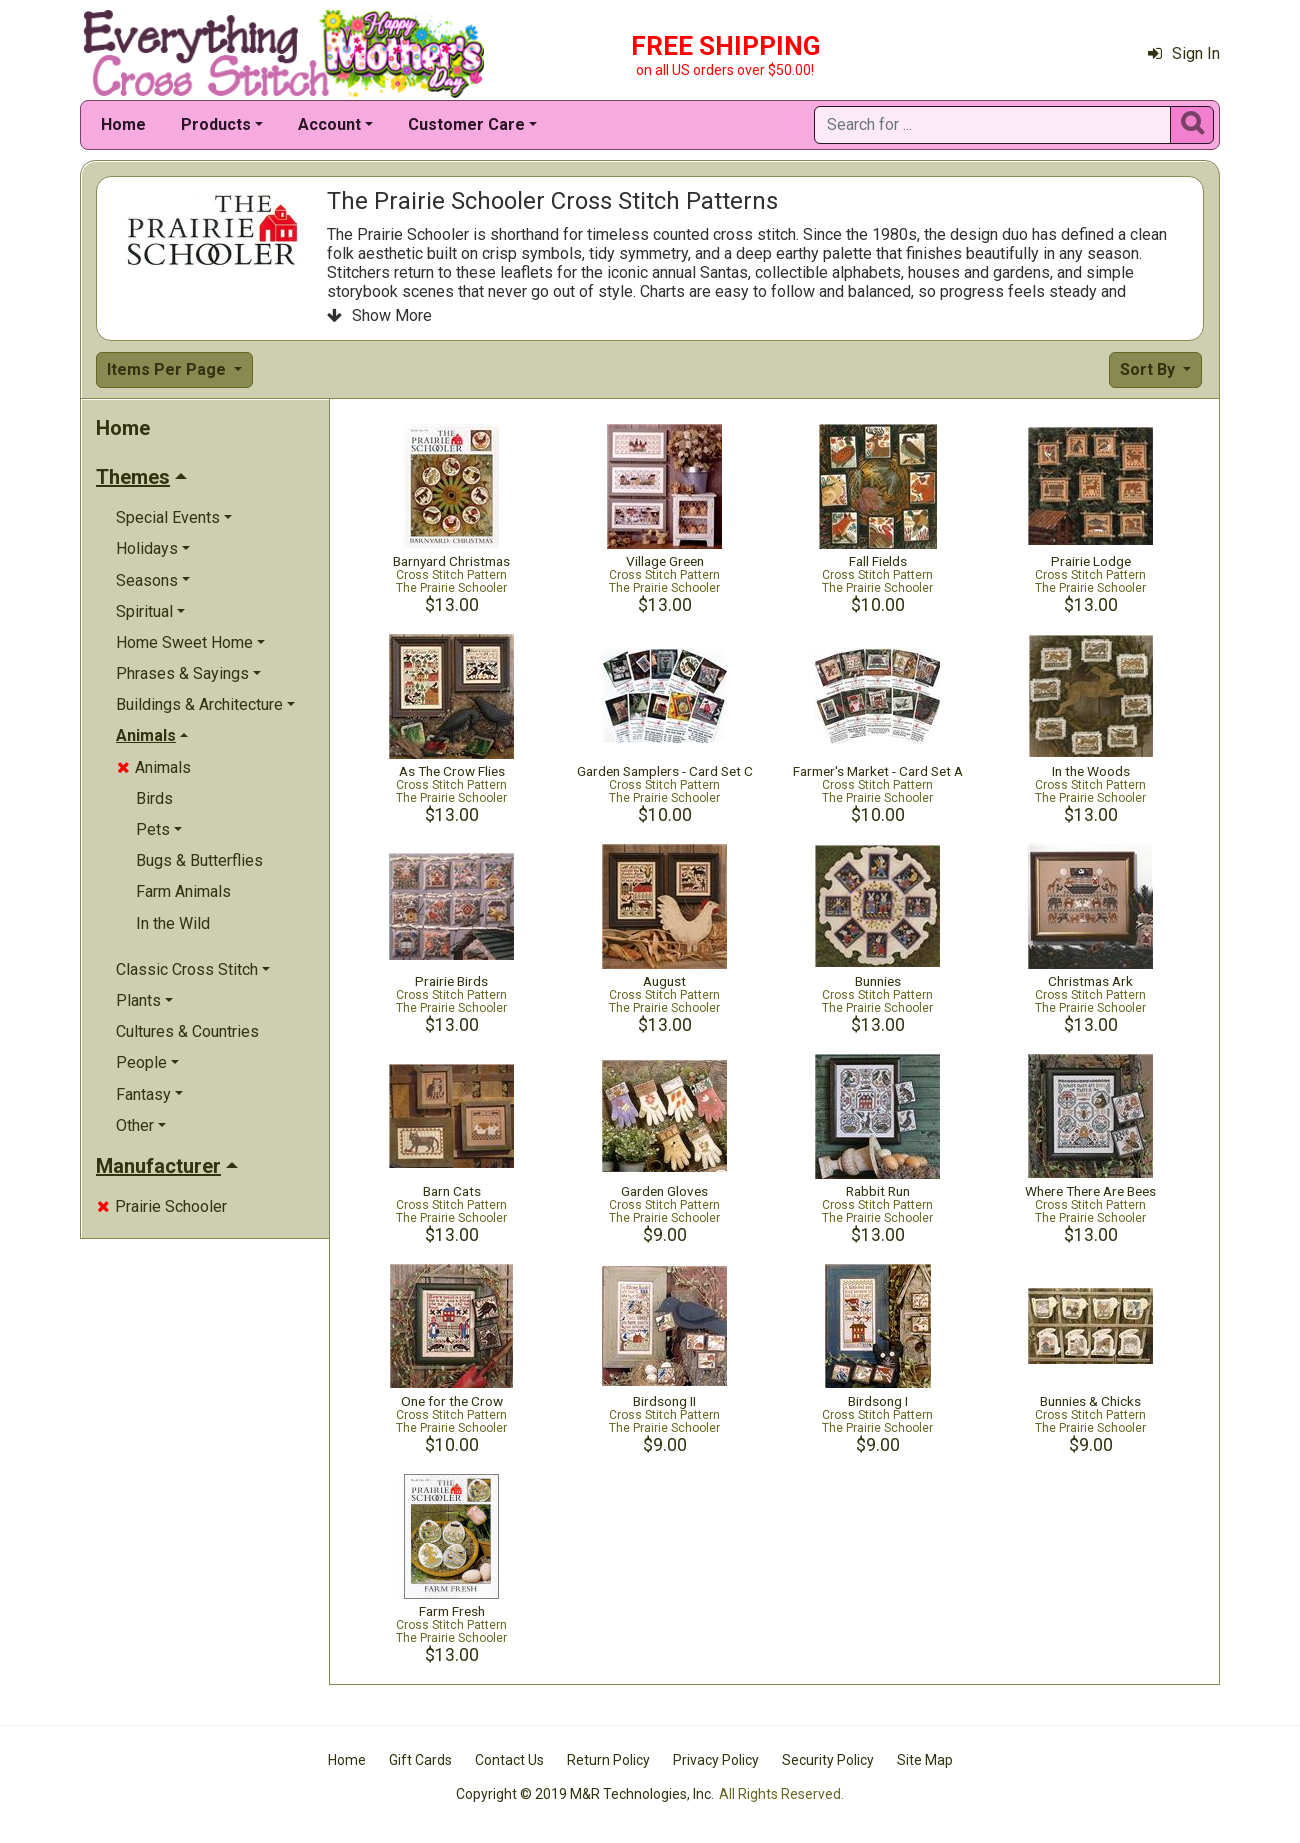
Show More (379, 315)
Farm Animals (183, 891)
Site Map (925, 1760)
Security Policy (828, 1760)
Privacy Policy (716, 1760)
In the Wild (173, 923)
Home (123, 124)
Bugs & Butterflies (199, 860)
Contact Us (509, 1760)
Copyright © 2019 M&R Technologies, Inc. (585, 1794)
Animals (154, 767)
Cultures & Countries (187, 1031)
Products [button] (216, 124)
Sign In (1184, 53)
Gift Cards (420, 1760)
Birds (154, 798)
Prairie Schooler (162, 1206)
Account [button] (329, 124)
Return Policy (608, 1760)
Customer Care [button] (466, 124)
